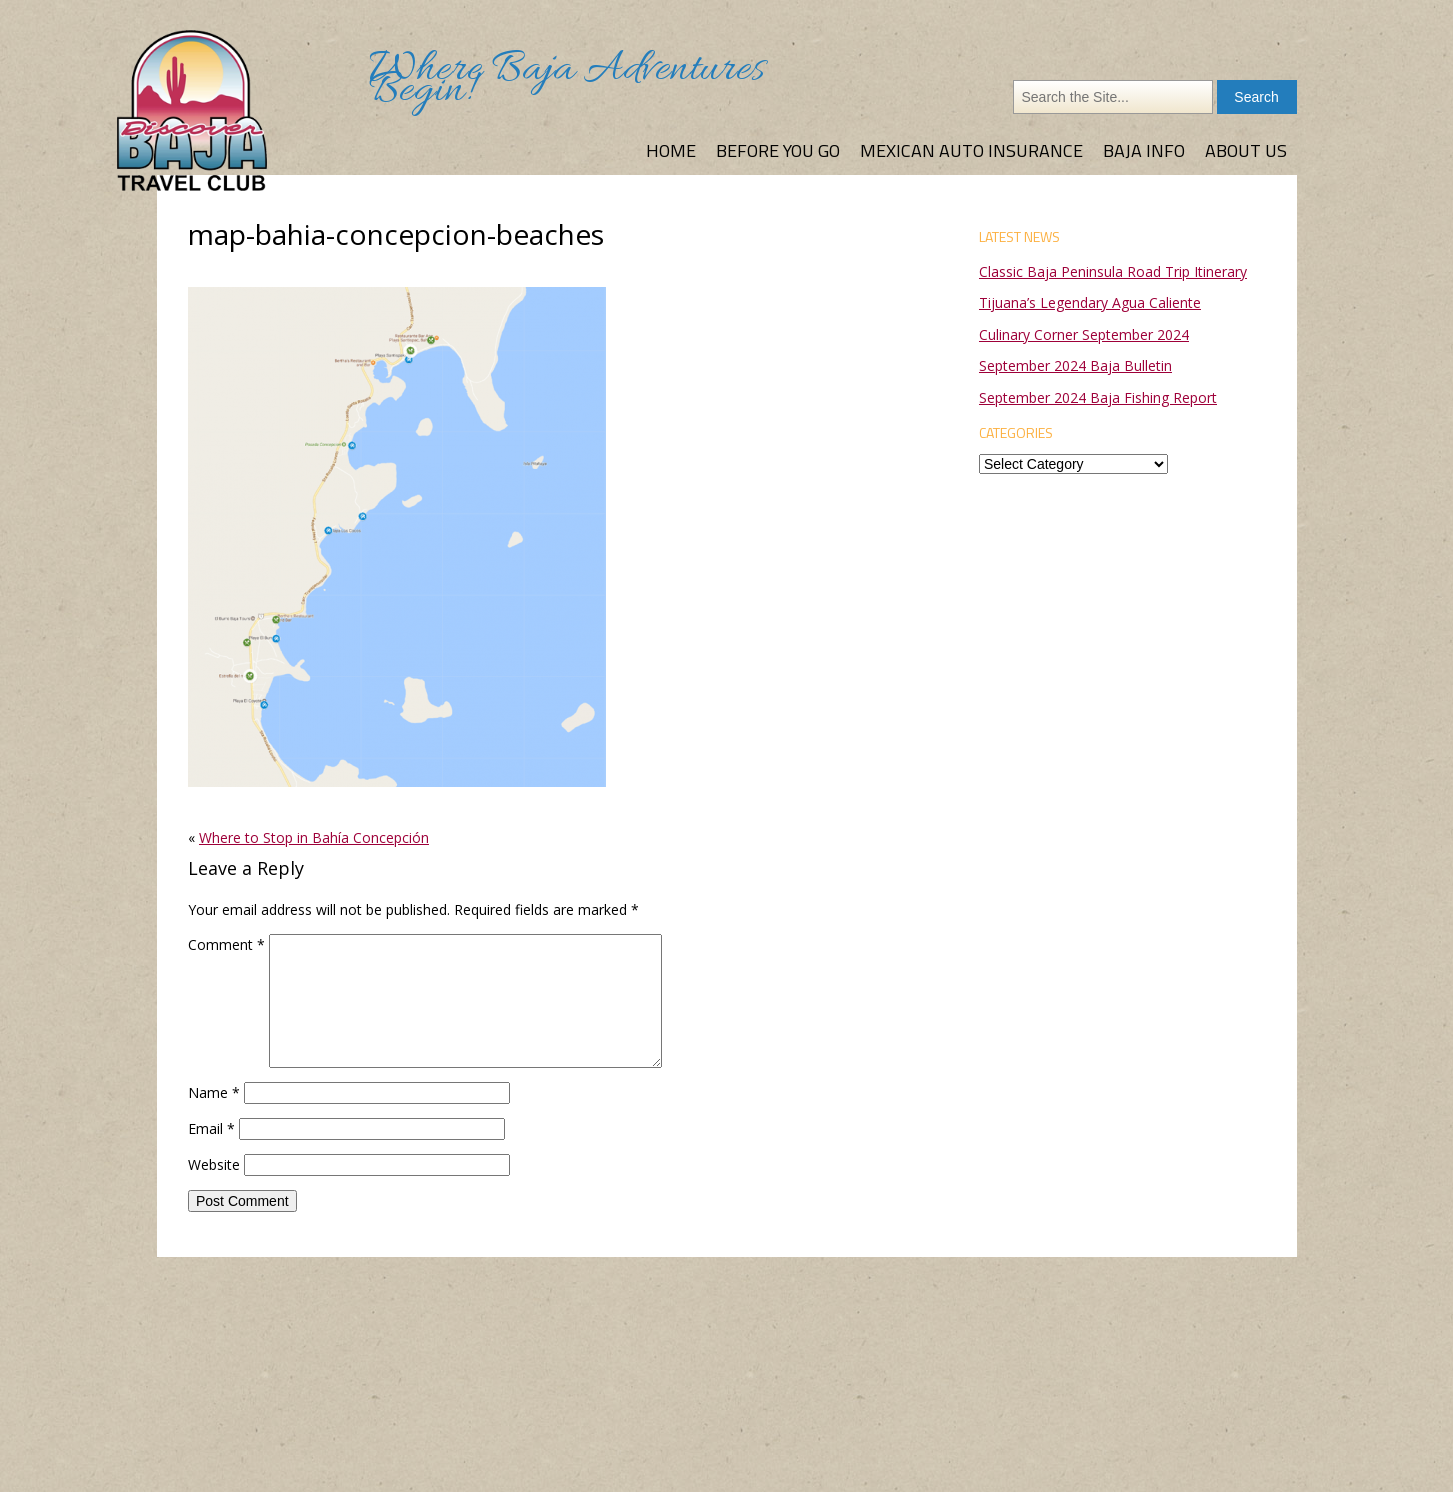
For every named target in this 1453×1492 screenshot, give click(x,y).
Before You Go (778, 150)
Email (211, 1128)
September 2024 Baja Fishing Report (1098, 397)
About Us (1246, 150)
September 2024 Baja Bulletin (1075, 365)
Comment (226, 944)
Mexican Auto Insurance (971, 150)
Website (214, 1164)
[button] (397, 537)
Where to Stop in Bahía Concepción (314, 837)
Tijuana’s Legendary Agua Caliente (1090, 302)
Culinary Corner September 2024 (1084, 334)
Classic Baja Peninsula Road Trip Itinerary (1113, 271)
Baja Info (1144, 150)
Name (214, 1092)
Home (671, 150)
